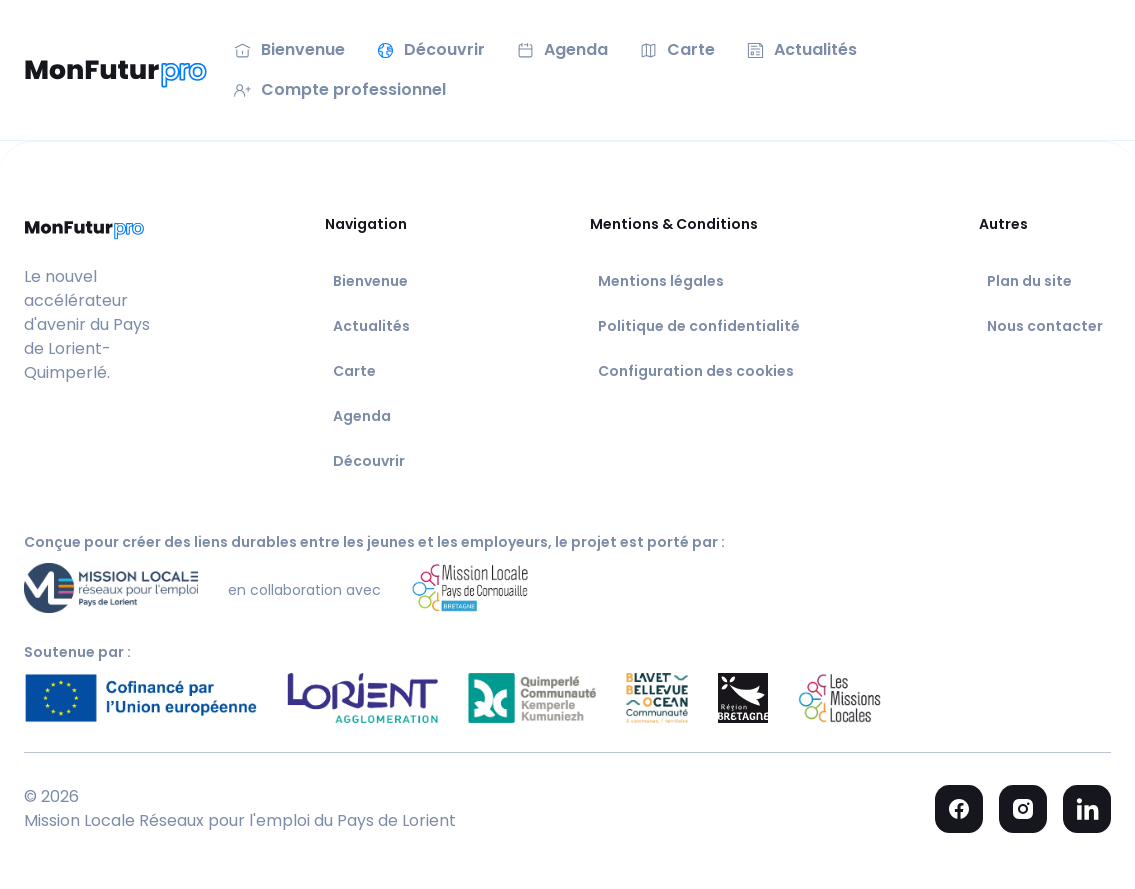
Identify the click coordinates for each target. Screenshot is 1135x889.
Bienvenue (370, 281)
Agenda (362, 416)
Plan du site (1029, 281)
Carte (354, 371)
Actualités (371, 326)
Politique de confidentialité (699, 326)
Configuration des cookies (696, 371)
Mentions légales (661, 281)
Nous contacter (1045, 326)
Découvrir (369, 461)
